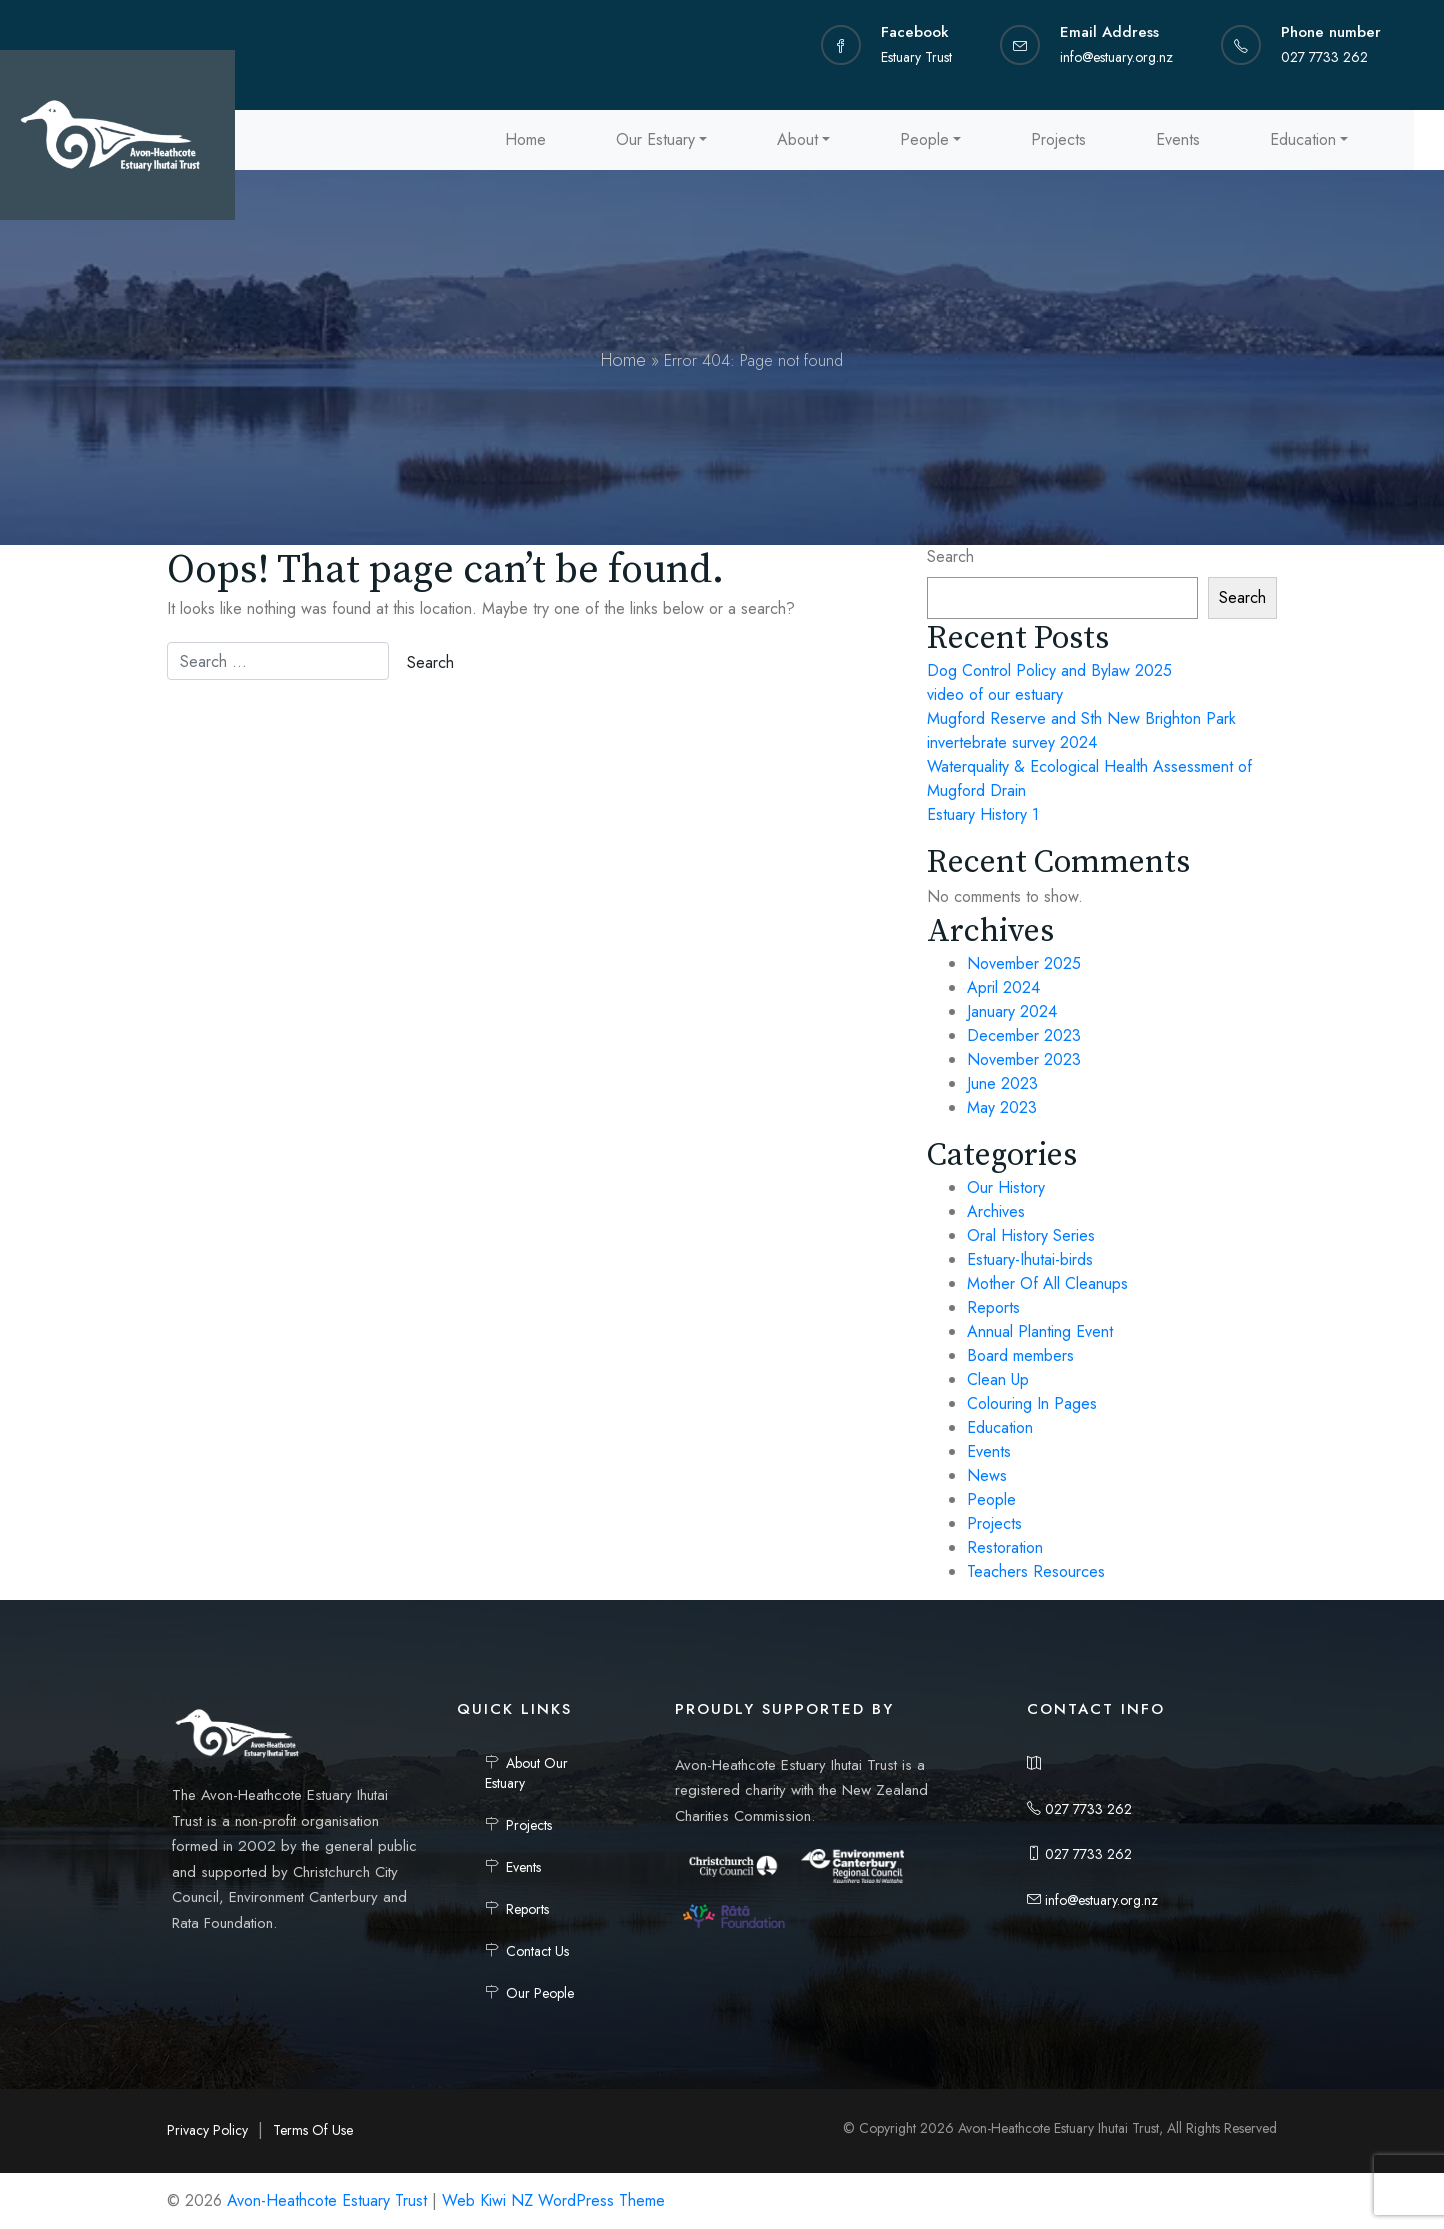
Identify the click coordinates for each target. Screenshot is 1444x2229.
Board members (1020, 1355)
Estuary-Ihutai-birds (1030, 1259)
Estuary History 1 (983, 814)
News (987, 1475)
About (797, 139)
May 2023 (1002, 1107)
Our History (1006, 1187)
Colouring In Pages (1032, 1403)
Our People (540, 1993)
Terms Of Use (313, 2130)
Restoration (1005, 1547)
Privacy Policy (207, 2130)
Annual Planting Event (1040, 1331)
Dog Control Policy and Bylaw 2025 (1049, 670)
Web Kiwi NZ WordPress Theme (553, 2200)
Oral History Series (1031, 1235)
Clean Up (998, 1379)
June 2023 (1002, 1083)
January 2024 (1012, 1011)
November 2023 (1024, 1059)
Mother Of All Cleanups (1047, 1283)
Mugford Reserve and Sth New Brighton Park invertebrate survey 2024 (1081, 730)
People (924, 139)
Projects (1058, 139)
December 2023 (1024, 1035)
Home (525, 139)
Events (1178, 139)
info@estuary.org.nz (1092, 1900)
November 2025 (1024, 963)
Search (950, 556)
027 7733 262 (1079, 1809)
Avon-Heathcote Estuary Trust (327, 2200)
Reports (993, 1307)
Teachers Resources (1036, 1571)
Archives (996, 1211)
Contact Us (537, 1951)
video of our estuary (995, 694)
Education (1303, 139)
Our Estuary (655, 139)
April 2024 (1003, 987)
